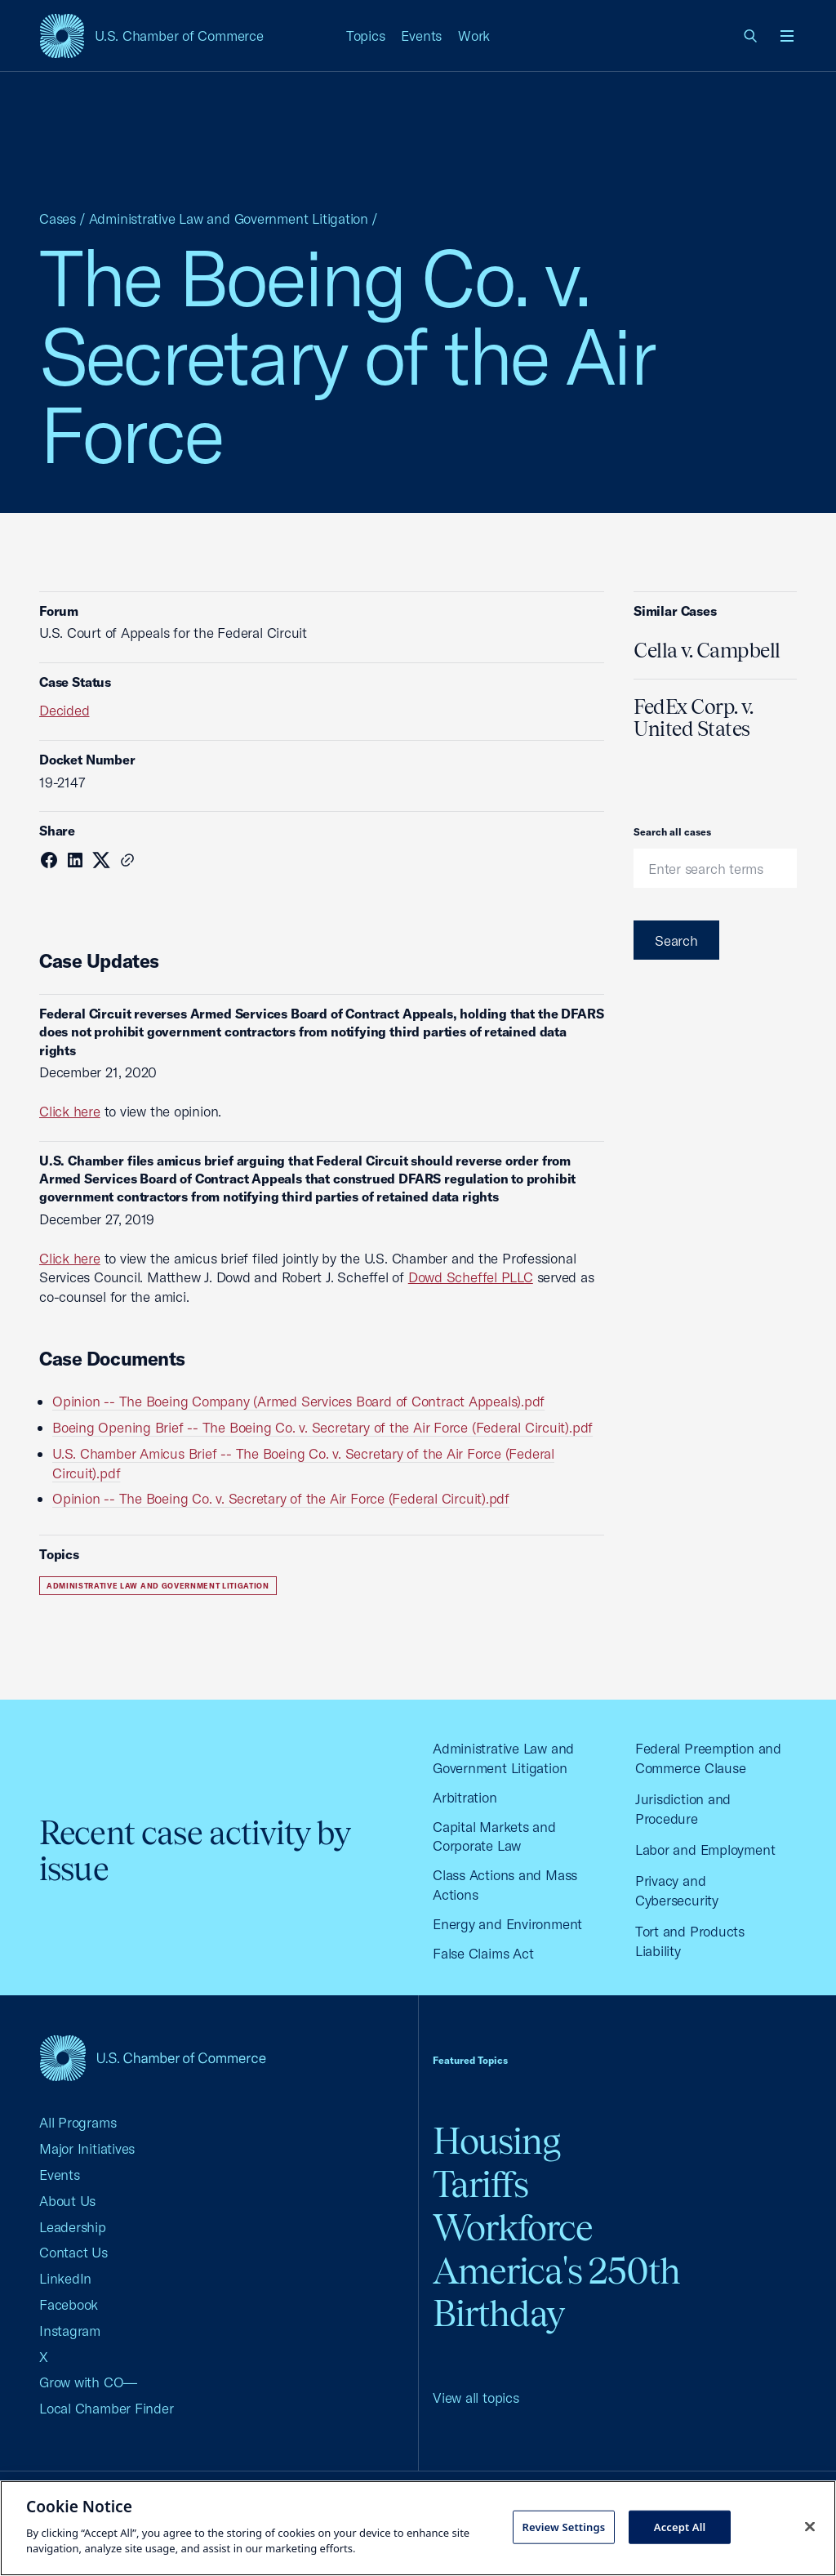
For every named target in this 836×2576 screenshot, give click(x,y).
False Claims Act (483, 1953)
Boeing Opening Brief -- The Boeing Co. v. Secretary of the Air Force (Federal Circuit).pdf (322, 1427)
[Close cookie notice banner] (810, 2526)
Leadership (72, 2226)
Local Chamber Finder (106, 2408)
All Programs (77, 2122)
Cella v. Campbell (707, 650)
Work (474, 35)
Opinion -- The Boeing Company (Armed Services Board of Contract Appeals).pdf (298, 1401)
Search (676, 940)
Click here (69, 1111)
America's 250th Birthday (556, 2292)
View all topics (476, 2397)
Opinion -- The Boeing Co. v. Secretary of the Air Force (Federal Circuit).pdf (280, 1498)
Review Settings (563, 2526)
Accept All (680, 2526)
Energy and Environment (507, 1923)
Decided (64, 710)
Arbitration (465, 1797)
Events (421, 35)
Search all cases (672, 832)
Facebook (68, 2304)
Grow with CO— (88, 2382)
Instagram (69, 2330)
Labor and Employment (705, 1849)
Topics (365, 35)
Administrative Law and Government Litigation (228, 218)
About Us (67, 2200)
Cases (57, 218)
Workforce (513, 2227)
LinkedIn (65, 2278)
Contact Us (73, 2252)
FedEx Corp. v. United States (693, 718)
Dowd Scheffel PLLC (470, 1277)
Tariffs (480, 2184)
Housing (496, 2141)
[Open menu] (787, 36)
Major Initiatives (87, 2148)
